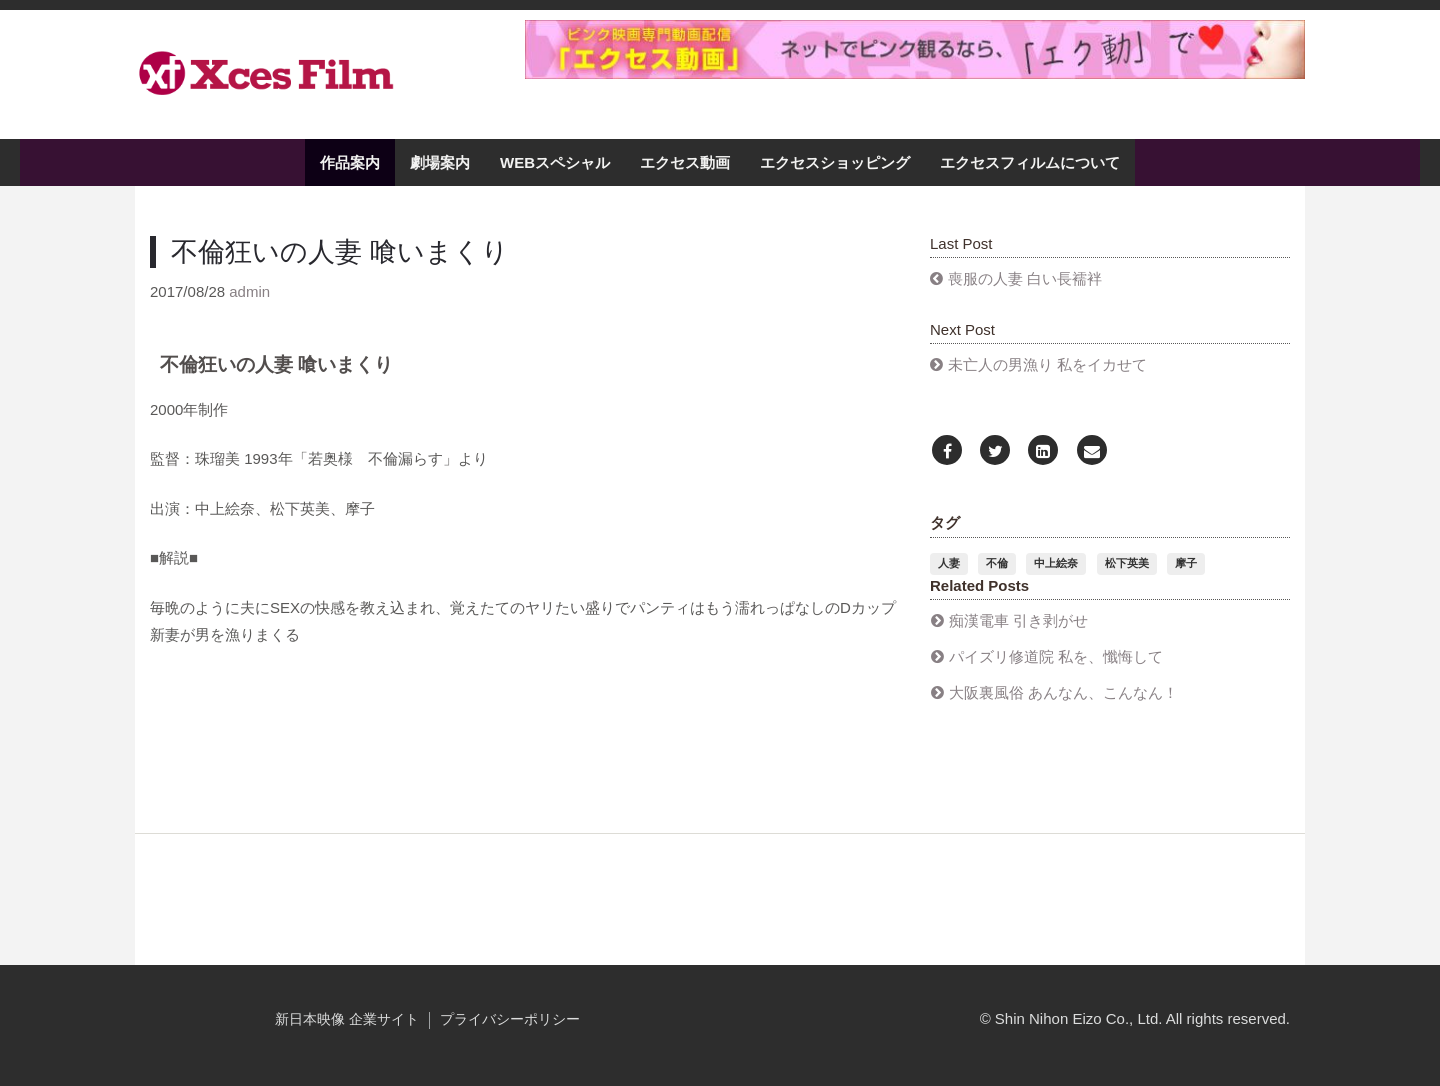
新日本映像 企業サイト (347, 1019)
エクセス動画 (685, 162)
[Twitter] (995, 451)
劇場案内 (440, 162)
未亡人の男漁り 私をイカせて (1047, 364)
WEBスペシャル (555, 162)
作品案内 (350, 162)
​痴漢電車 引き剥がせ (1018, 620)
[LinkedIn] (1043, 451)
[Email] (1092, 451)
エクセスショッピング (835, 162)
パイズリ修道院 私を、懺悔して (1056, 656)
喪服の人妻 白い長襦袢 (1025, 278)
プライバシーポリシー (510, 1019)
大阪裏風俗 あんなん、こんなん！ (1063, 692)
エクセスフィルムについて (1030, 162)
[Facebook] (947, 451)
